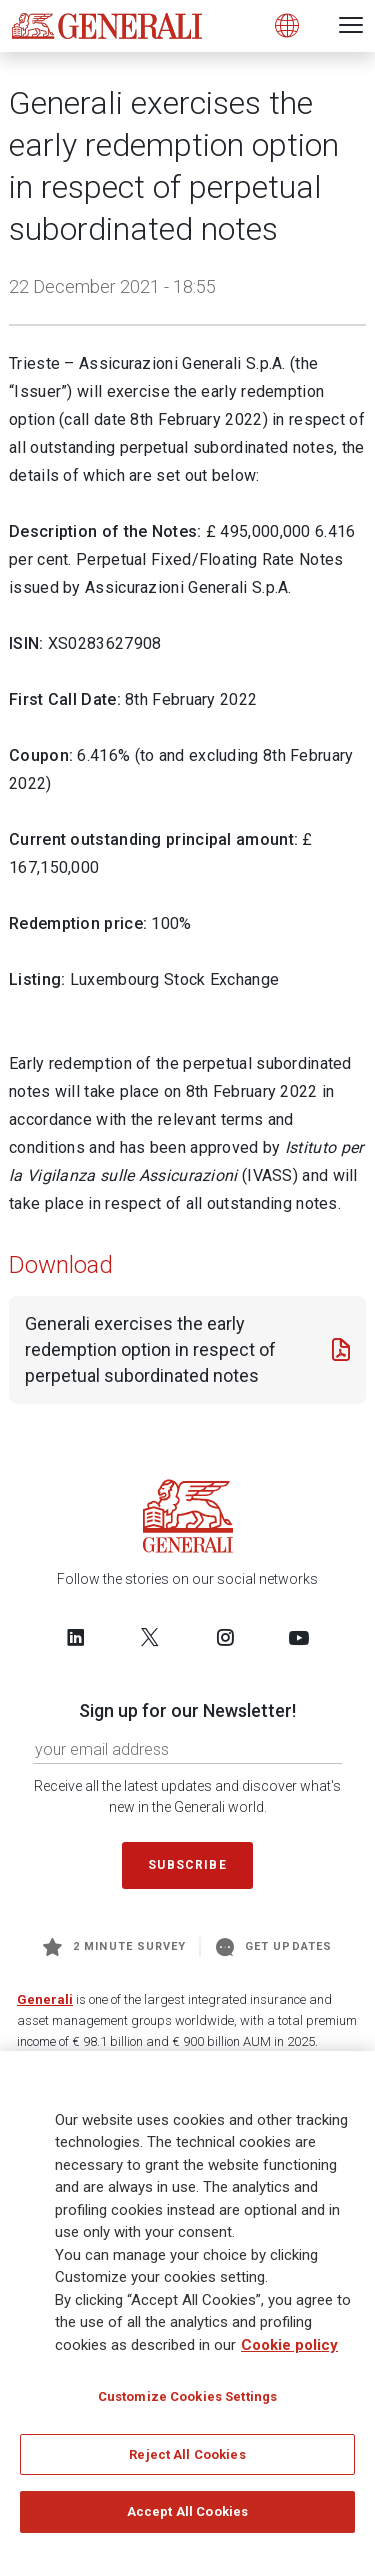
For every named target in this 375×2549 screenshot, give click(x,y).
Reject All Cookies (187, 2454)
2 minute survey (114, 1947)
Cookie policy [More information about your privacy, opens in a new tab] (289, 2345)
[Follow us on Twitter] (150, 1637)
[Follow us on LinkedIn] (76, 1637)
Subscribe (187, 1865)
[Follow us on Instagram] (225, 1637)
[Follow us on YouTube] (299, 1637)
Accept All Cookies (187, 2512)
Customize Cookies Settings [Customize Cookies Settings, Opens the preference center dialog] (187, 2396)
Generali (45, 1999)
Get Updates (274, 1947)
